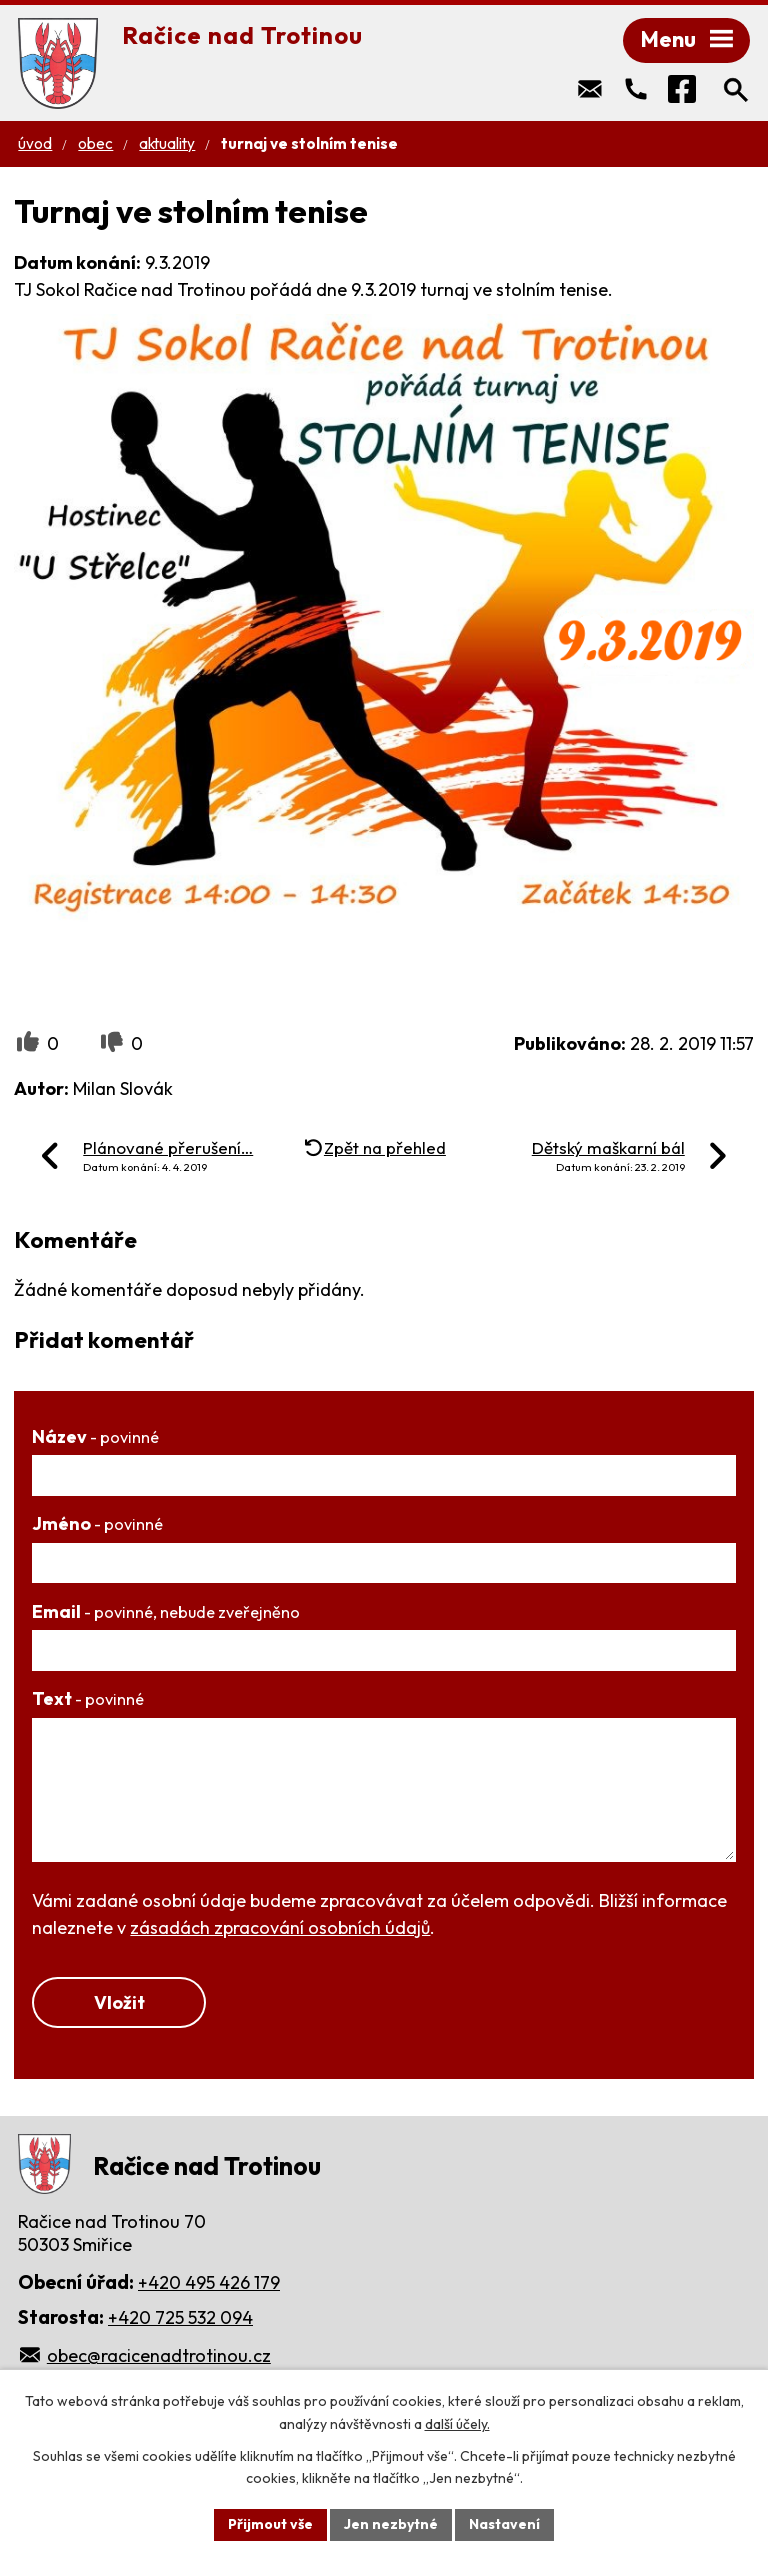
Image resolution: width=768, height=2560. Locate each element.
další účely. (457, 2424)
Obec (95, 143)
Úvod (35, 143)
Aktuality (167, 143)
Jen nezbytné (391, 2524)
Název (95, 1436)
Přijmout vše (270, 2524)
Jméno (97, 1523)
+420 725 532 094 (180, 2317)
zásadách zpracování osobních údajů (280, 1927)
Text (88, 1698)
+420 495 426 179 (209, 2282)
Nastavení (504, 2524)
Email (166, 1611)
